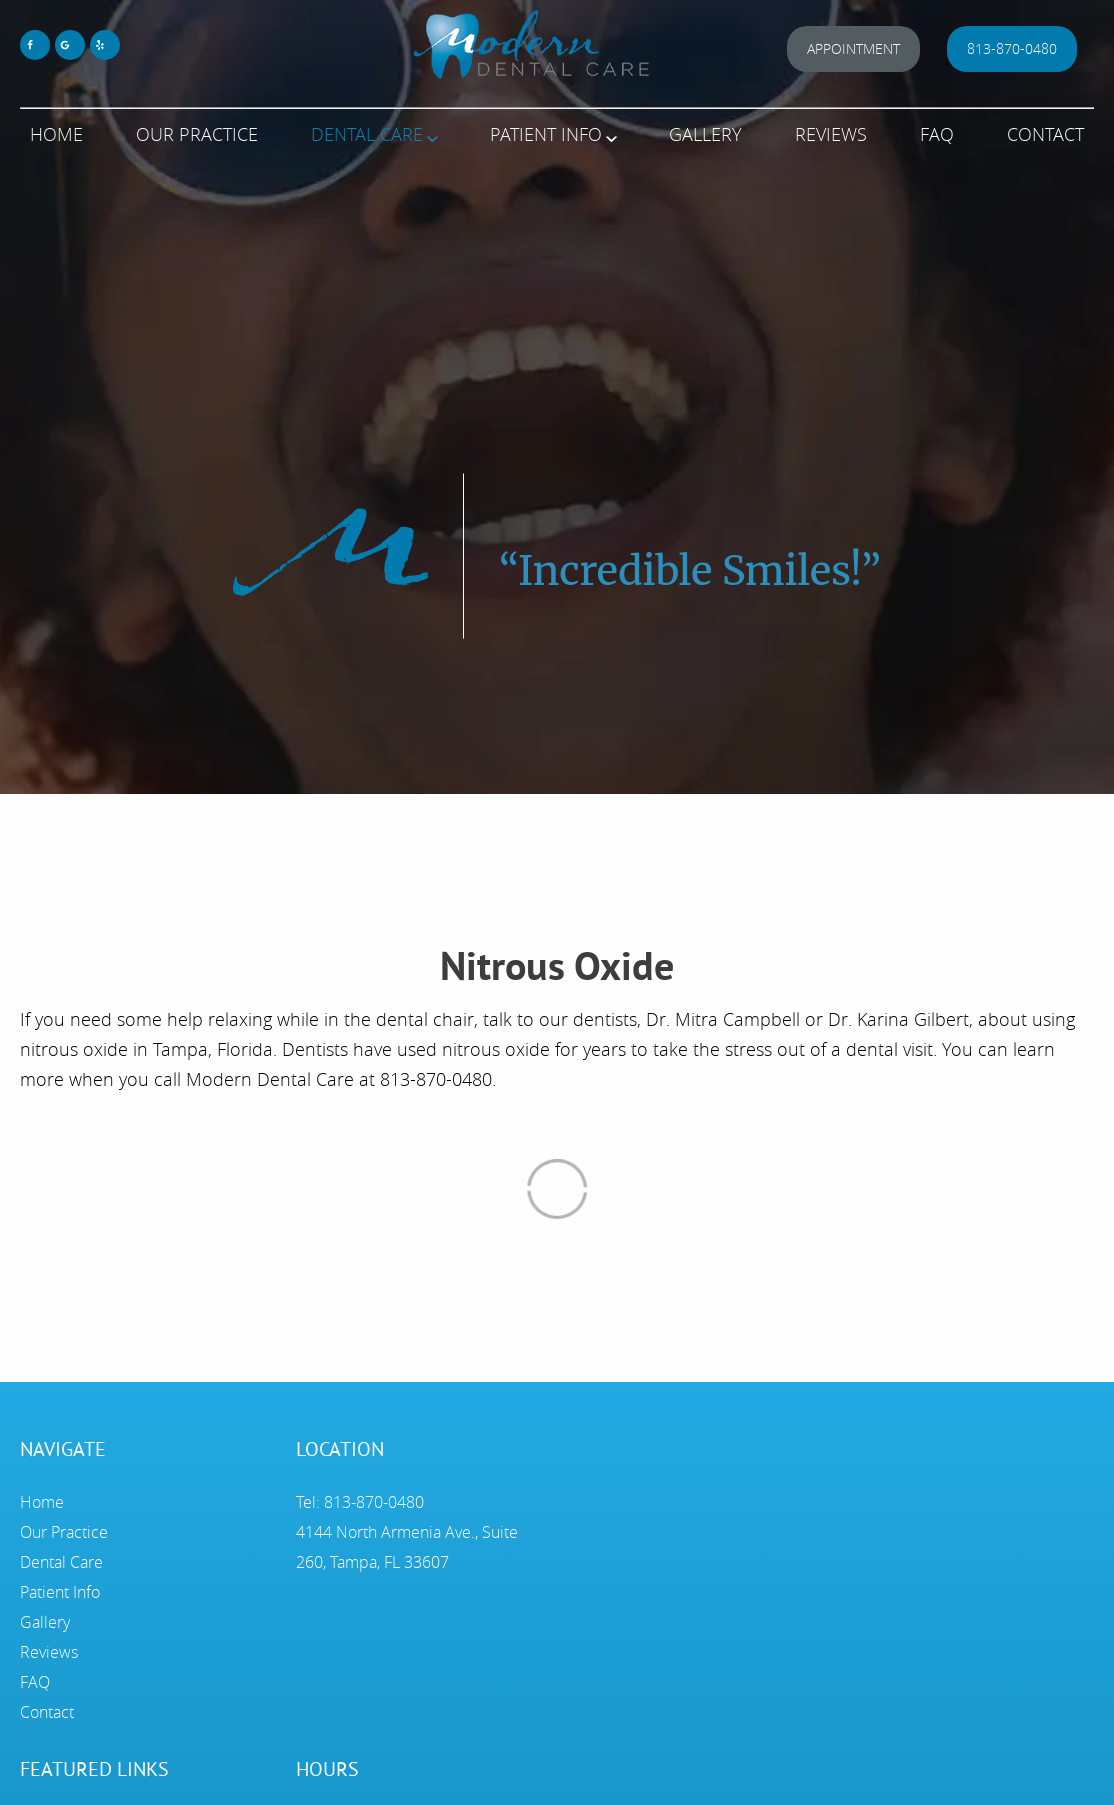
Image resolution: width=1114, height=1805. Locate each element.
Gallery (705, 134)
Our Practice (197, 134)
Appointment (853, 48)
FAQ (937, 134)
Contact (1045, 134)
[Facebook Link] (35, 45)
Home (56, 134)
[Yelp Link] (105, 45)
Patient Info (546, 134)
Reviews (831, 134)
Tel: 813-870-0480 (360, 1502)
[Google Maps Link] (70, 45)
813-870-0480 (1012, 48)
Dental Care (367, 134)
